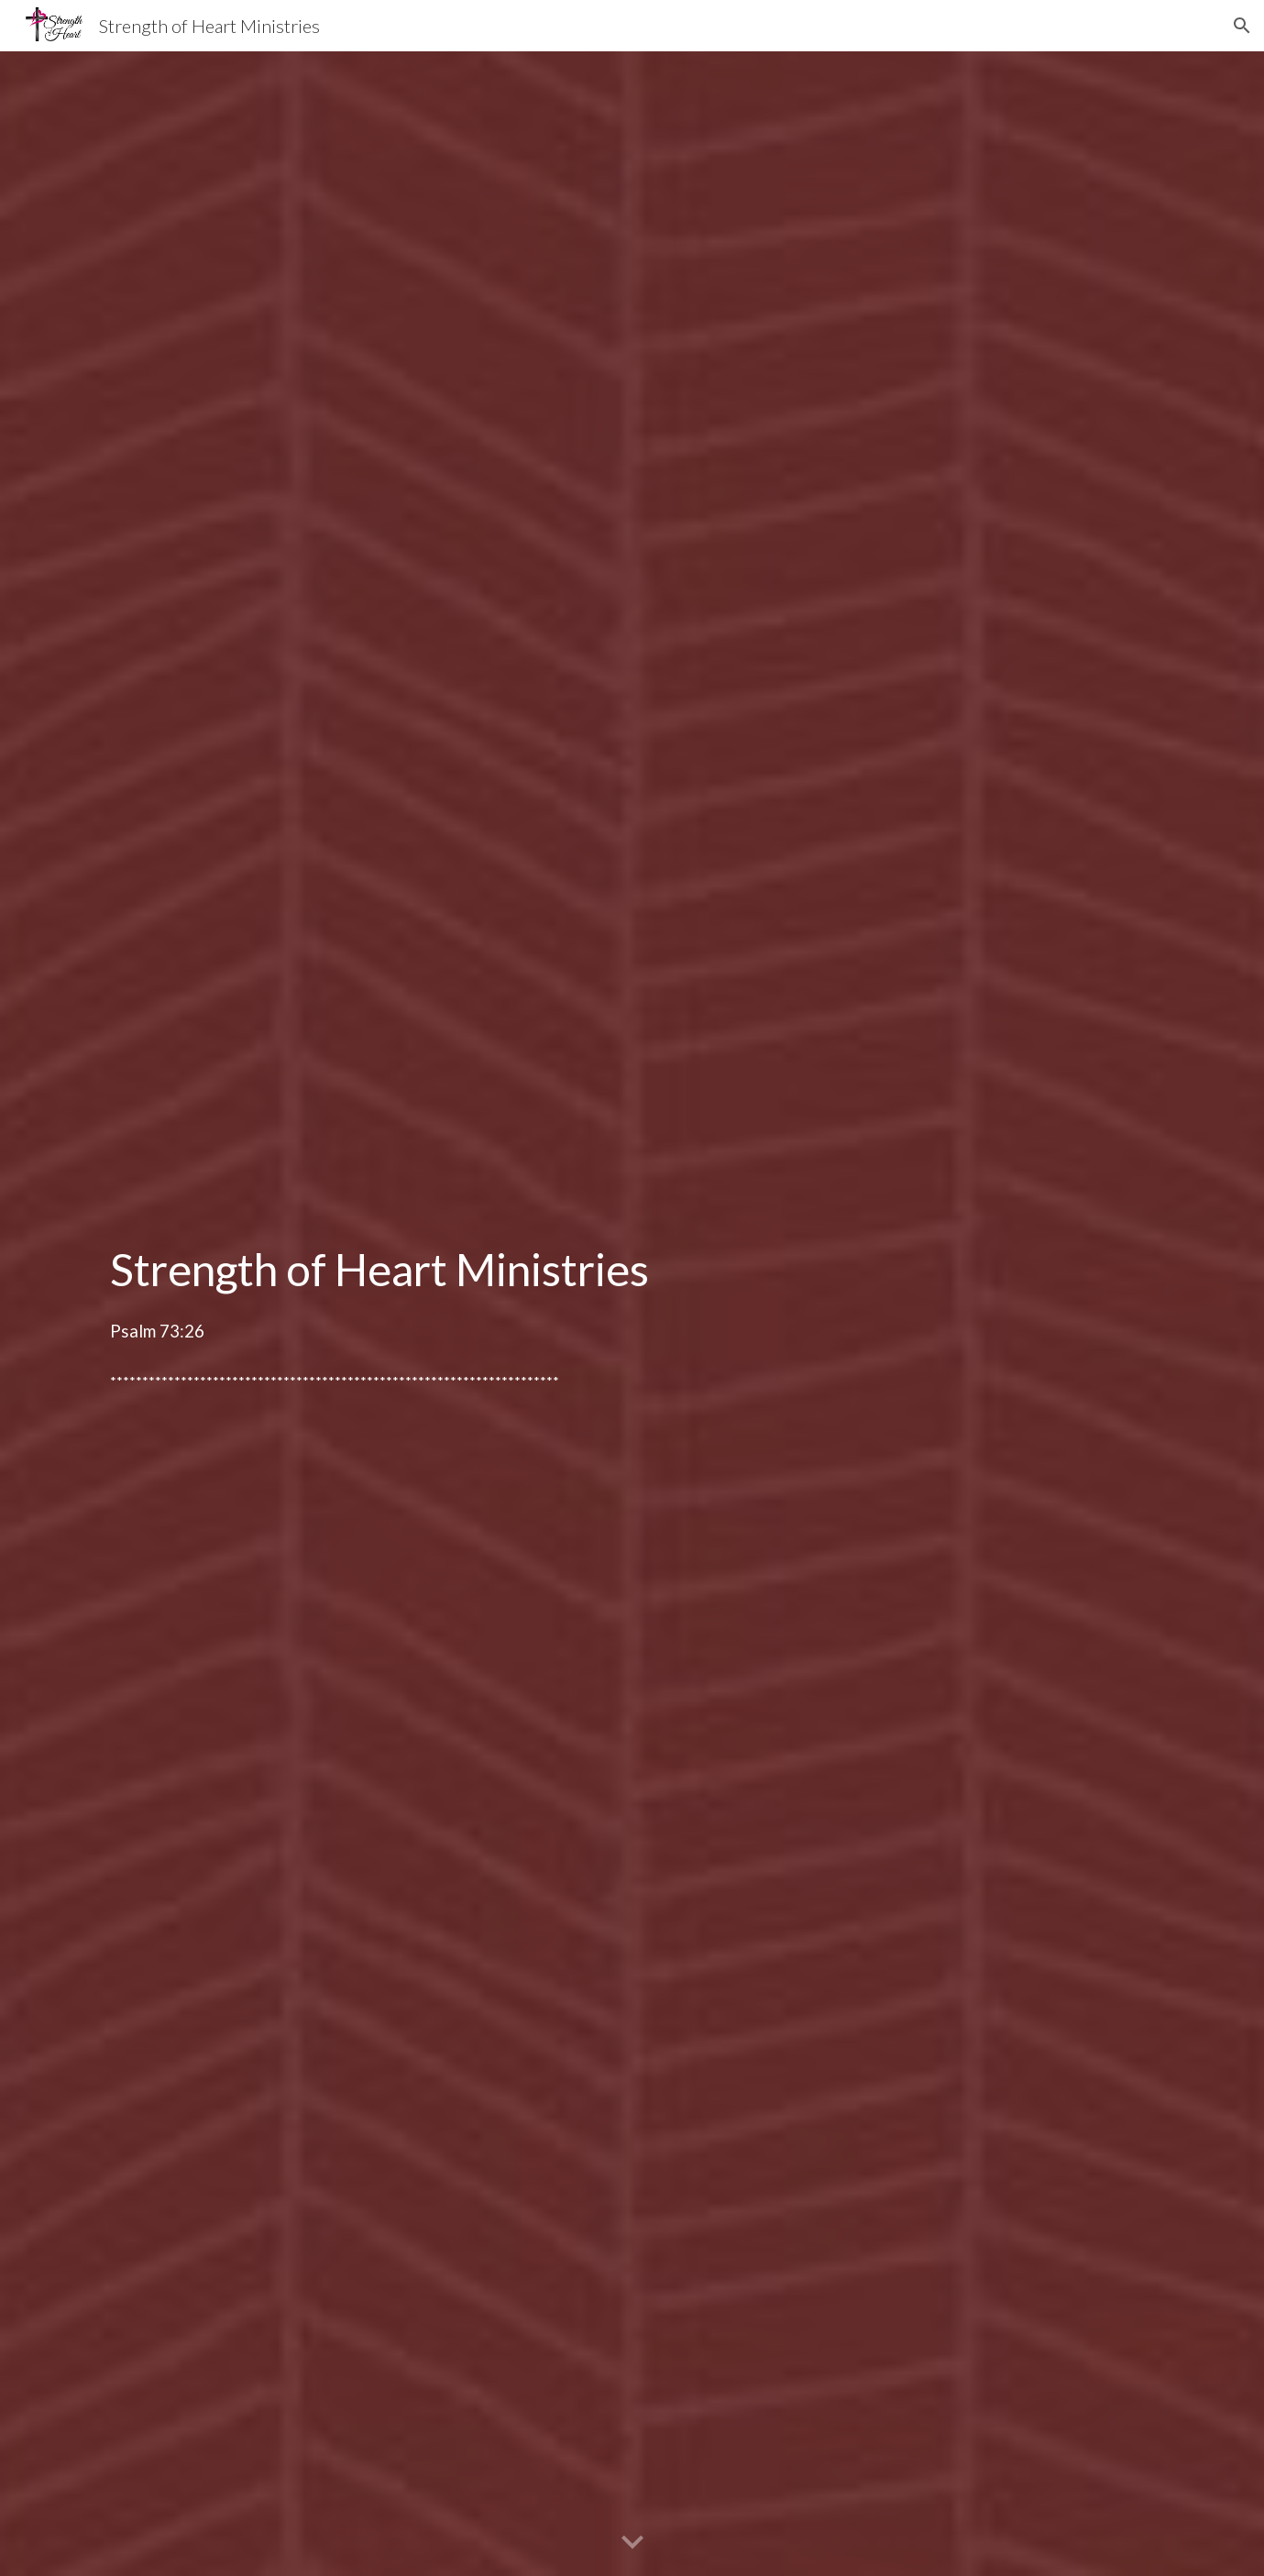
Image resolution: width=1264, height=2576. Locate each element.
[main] (631, 1289)
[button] (1242, 26)
